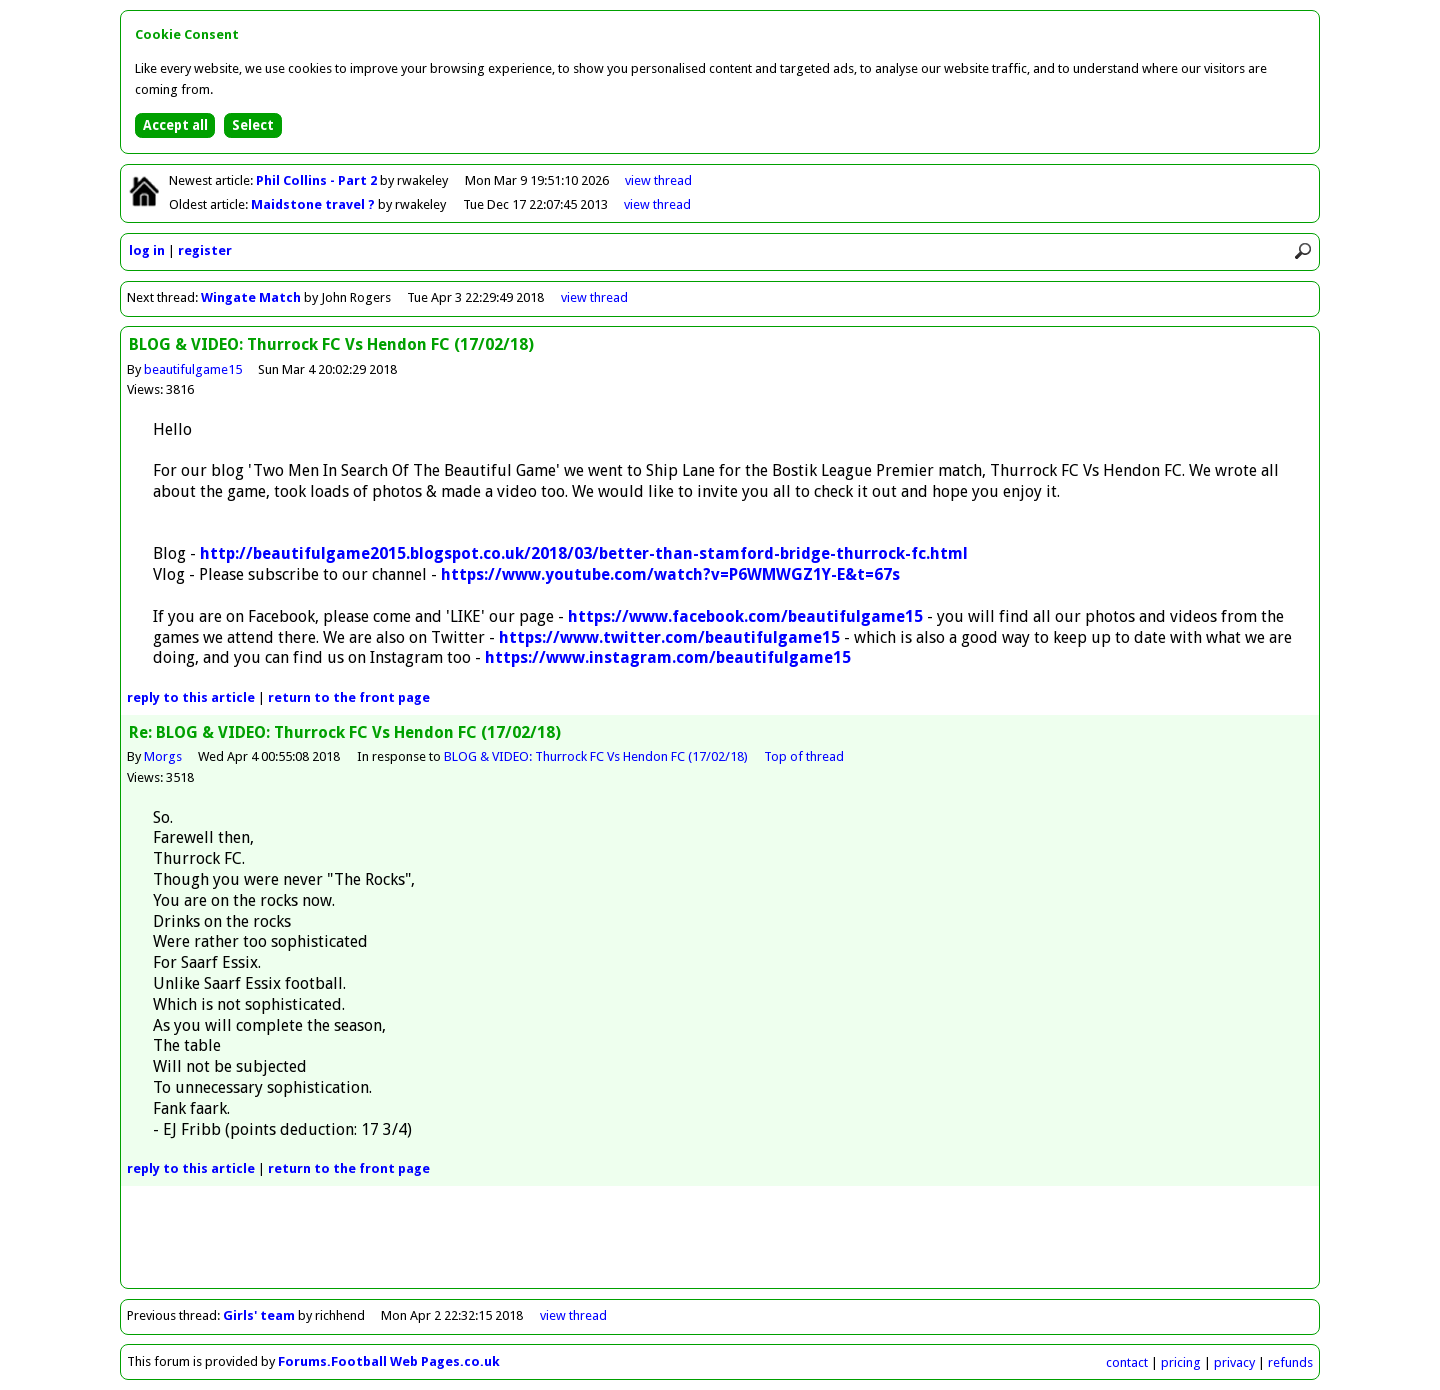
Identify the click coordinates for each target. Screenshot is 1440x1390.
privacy (1234, 1362)
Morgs (163, 756)
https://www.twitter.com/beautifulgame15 (669, 637)
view (658, 180)
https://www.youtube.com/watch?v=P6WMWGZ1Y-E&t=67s (670, 574)
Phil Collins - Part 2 (318, 180)
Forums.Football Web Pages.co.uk (389, 1361)
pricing (1181, 1362)
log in (147, 250)
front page (349, 697)
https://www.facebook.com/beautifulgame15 (745, 616)
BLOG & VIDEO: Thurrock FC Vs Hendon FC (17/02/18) (596, 756)
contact (1127, 1362)
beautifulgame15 (193, 369)
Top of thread (804, 756)
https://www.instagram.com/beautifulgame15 (668, 657)
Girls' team (259, 1315)
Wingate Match (251, 297)
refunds (1290, 1362)
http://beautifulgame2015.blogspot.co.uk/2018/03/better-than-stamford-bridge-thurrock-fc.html (584, 553)
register (205, 250)
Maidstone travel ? (314, 204)
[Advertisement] (720, 1243)
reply (191, 697)
